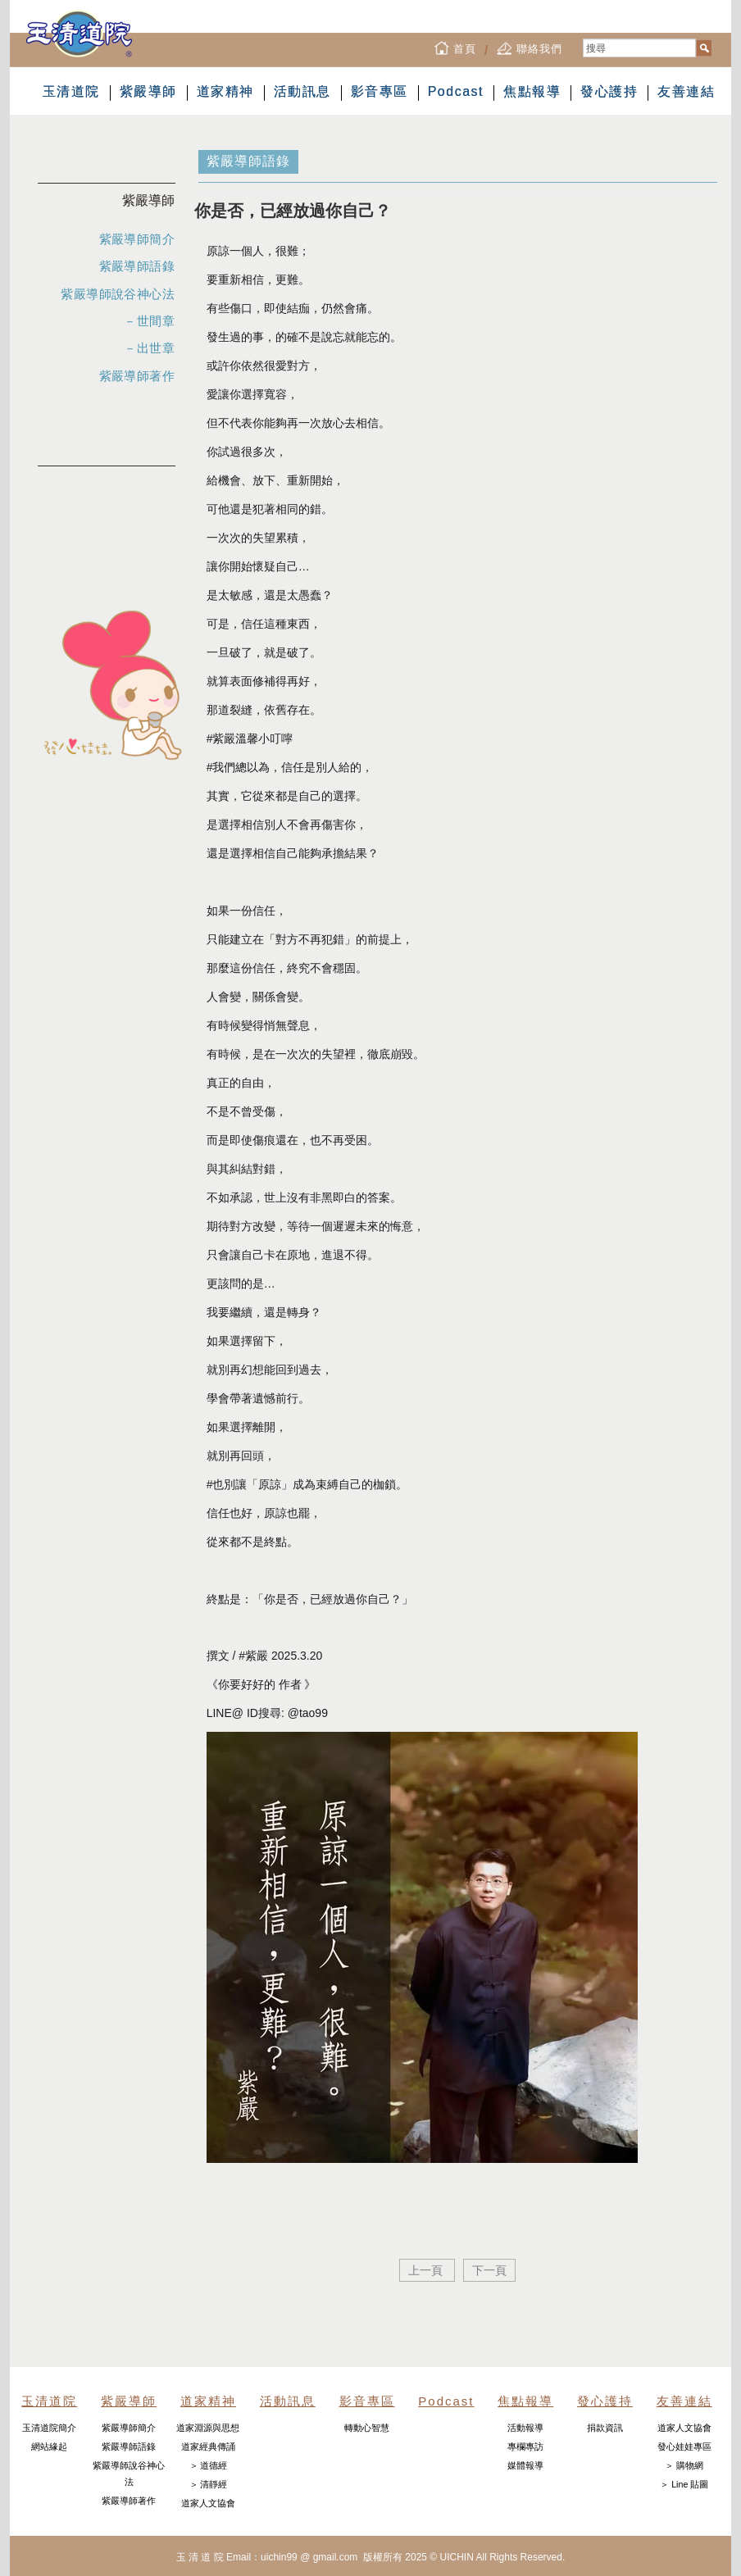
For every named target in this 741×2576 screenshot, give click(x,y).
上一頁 (427, 2270)
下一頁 (489, 2270)
